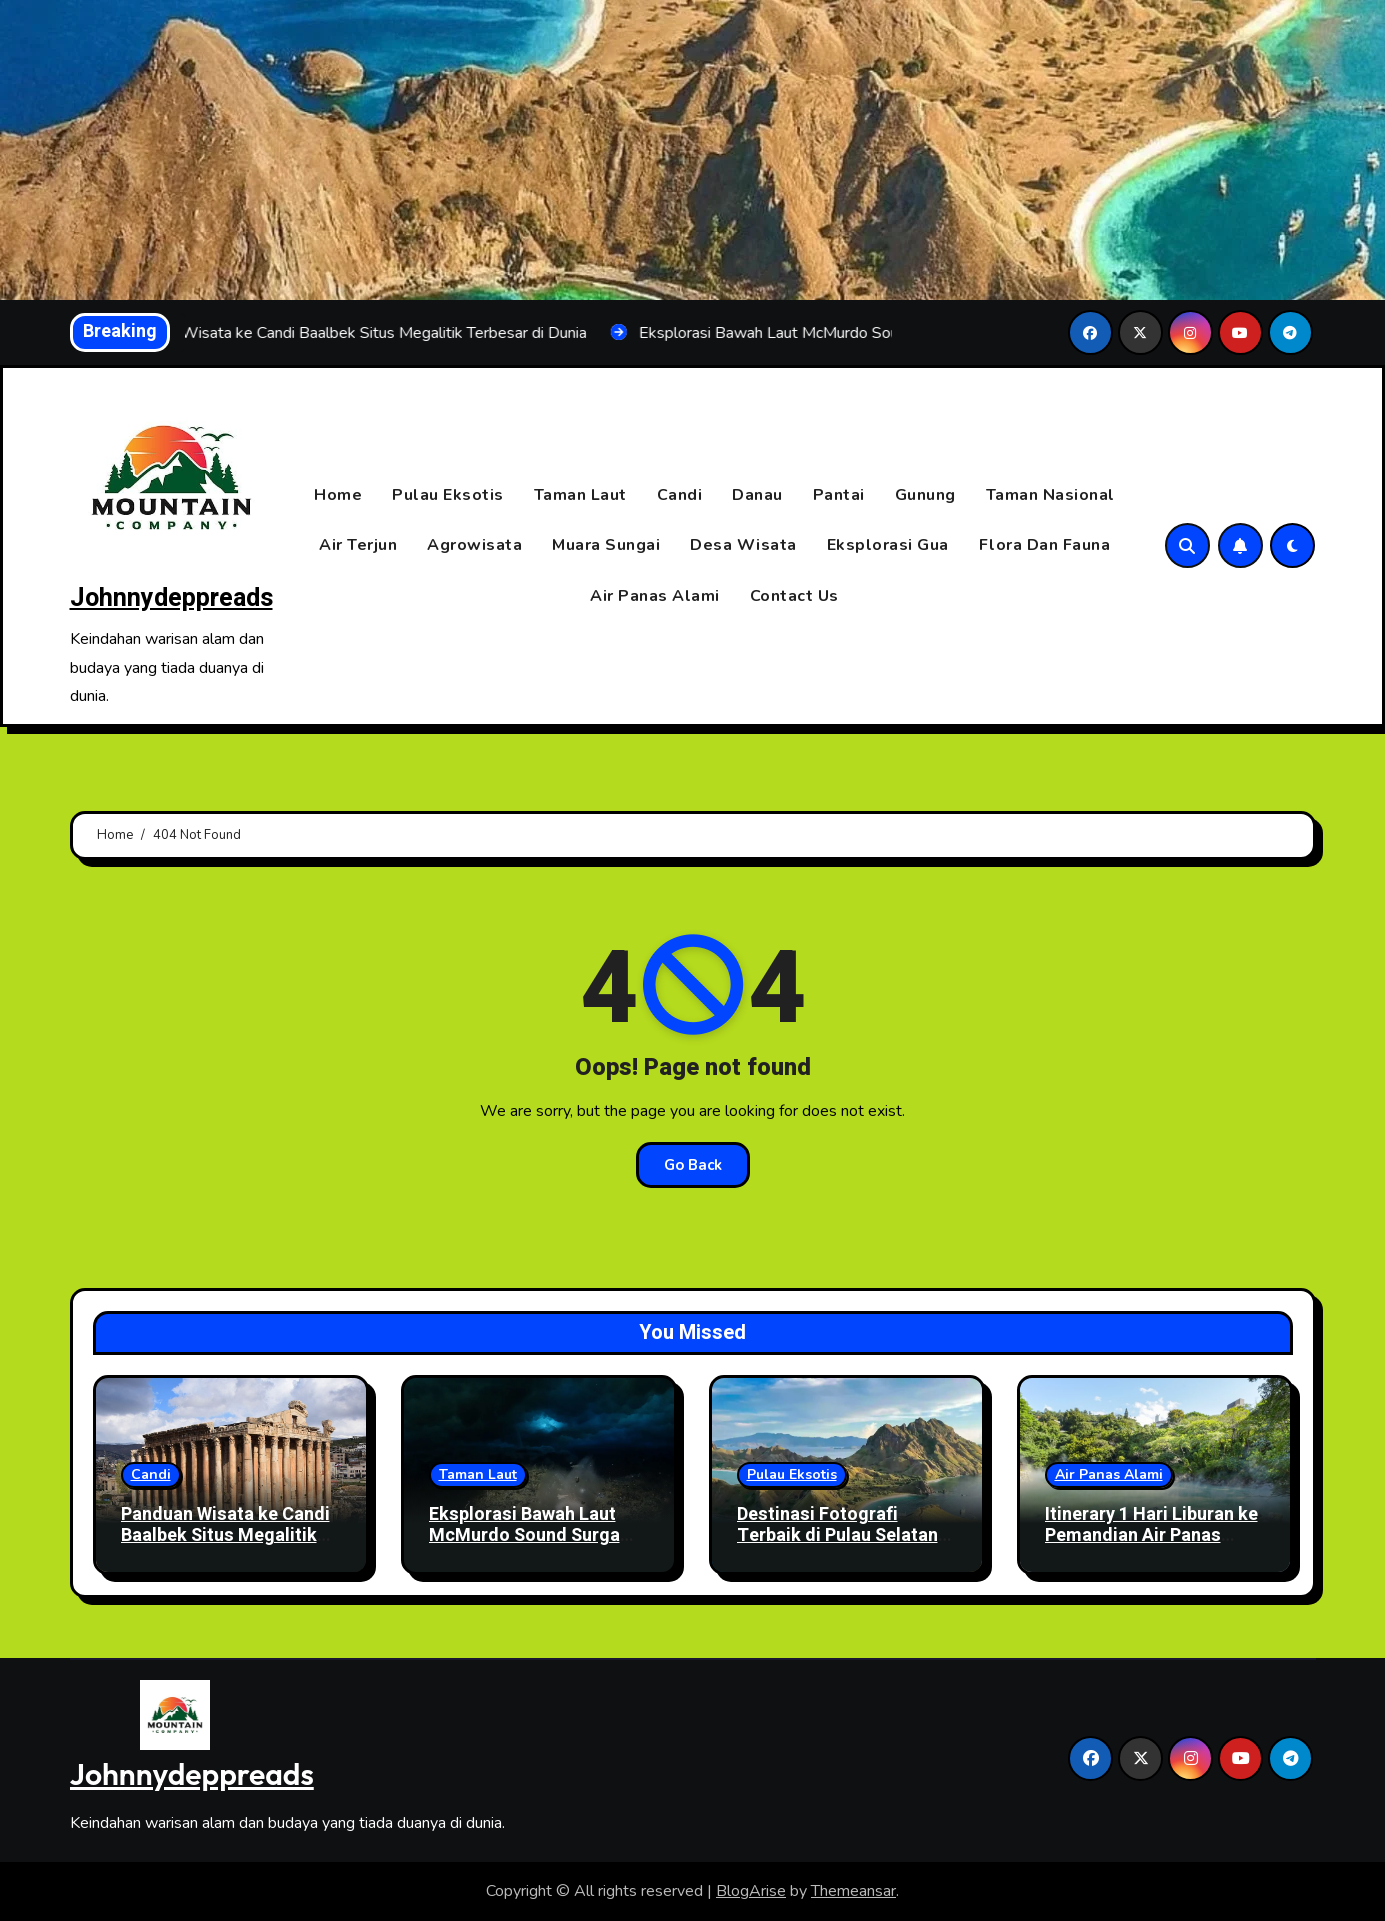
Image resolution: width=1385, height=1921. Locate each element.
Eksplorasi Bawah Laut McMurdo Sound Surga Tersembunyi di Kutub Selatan (524, 1547)
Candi (680, 495)
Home (338, 495)
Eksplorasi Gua (888, 546)
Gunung (925, 495)
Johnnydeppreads (171, 598)
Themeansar (853, 1891)
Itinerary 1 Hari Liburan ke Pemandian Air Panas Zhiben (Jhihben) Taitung (1151, 1536)
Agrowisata (474, 546)
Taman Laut (580, 495)
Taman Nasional (1050, 495)
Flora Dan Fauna (1045, 546)
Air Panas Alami (655, 596)
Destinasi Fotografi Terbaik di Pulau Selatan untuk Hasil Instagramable (846, 1536)
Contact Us (794, 596)
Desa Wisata (743, 546)
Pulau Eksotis (448, 495)
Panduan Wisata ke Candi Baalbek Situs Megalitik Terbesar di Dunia (225, 1536)
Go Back (693, 1165)
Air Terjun (358, 546)
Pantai (839, 495)
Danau (757, 495)
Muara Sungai (606, 546)
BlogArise (751, 1891)
